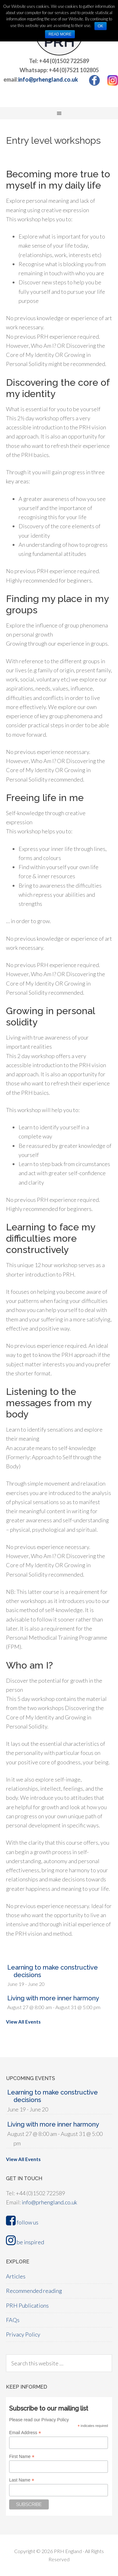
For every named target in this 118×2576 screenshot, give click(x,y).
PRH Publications (27, 2305)
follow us (22, 2222)
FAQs (13, 2319)
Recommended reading (34, 2290)
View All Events (23, 2022)
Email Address (25, 2433)
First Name (22, 2457)
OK (100, 26)
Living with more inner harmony (53, 1998)
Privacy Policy (23, 2334)
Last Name (21, 2480)
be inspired (25, 2242)
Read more (59, 34)
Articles (15, 2276)
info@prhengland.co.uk (48, 79)
